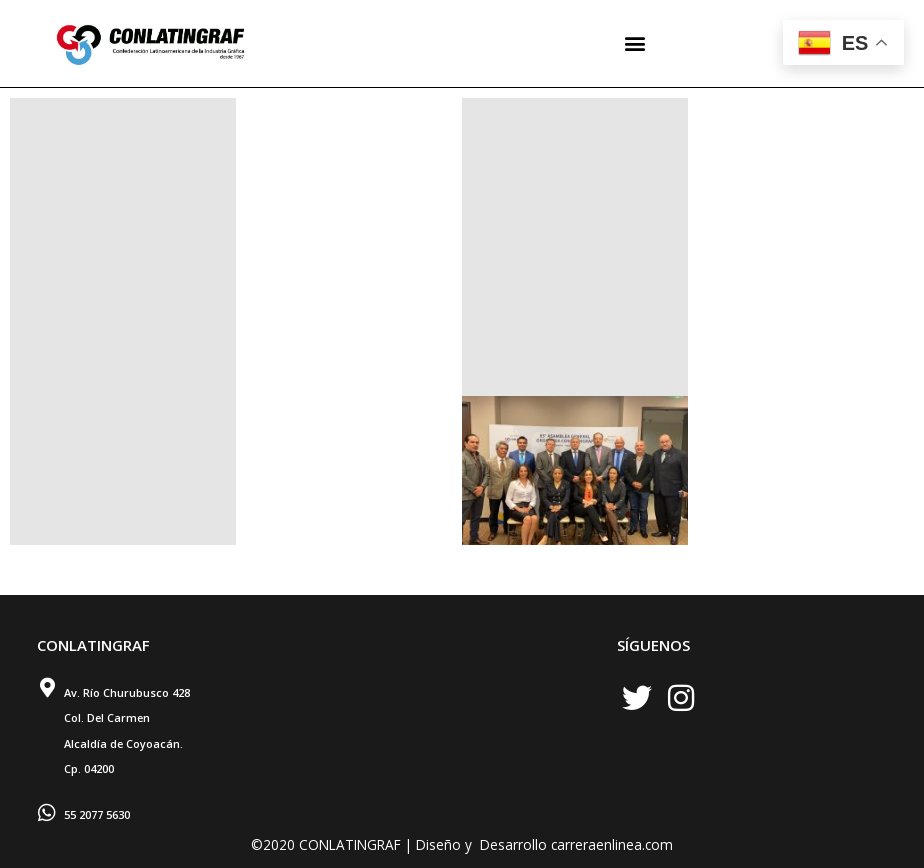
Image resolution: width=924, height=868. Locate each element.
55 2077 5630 (97, 814)
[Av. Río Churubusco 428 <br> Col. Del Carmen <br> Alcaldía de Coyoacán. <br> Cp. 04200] (47, 688)
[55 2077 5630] (47, 813)
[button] (635, 43)
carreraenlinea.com (612, 844)
